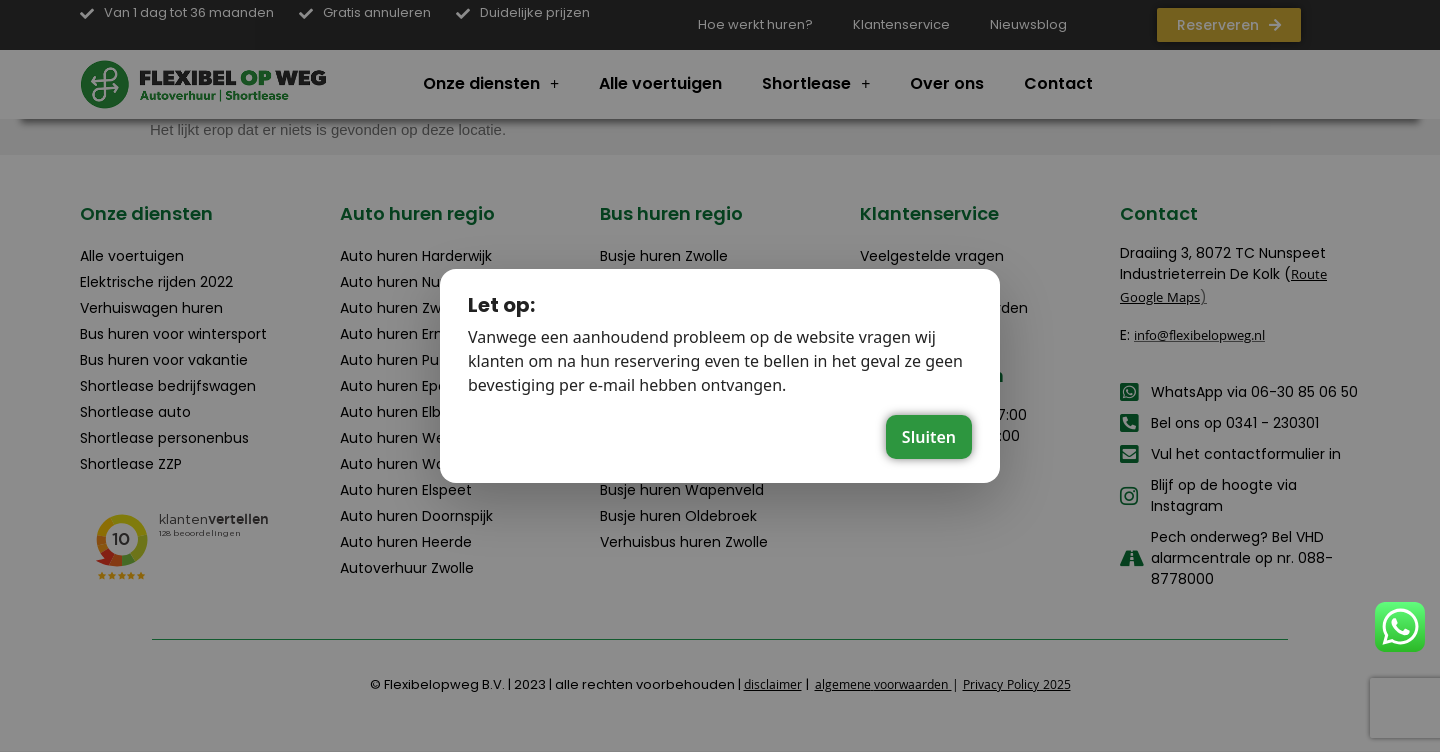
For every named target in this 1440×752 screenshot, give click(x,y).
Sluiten (929, 437)
